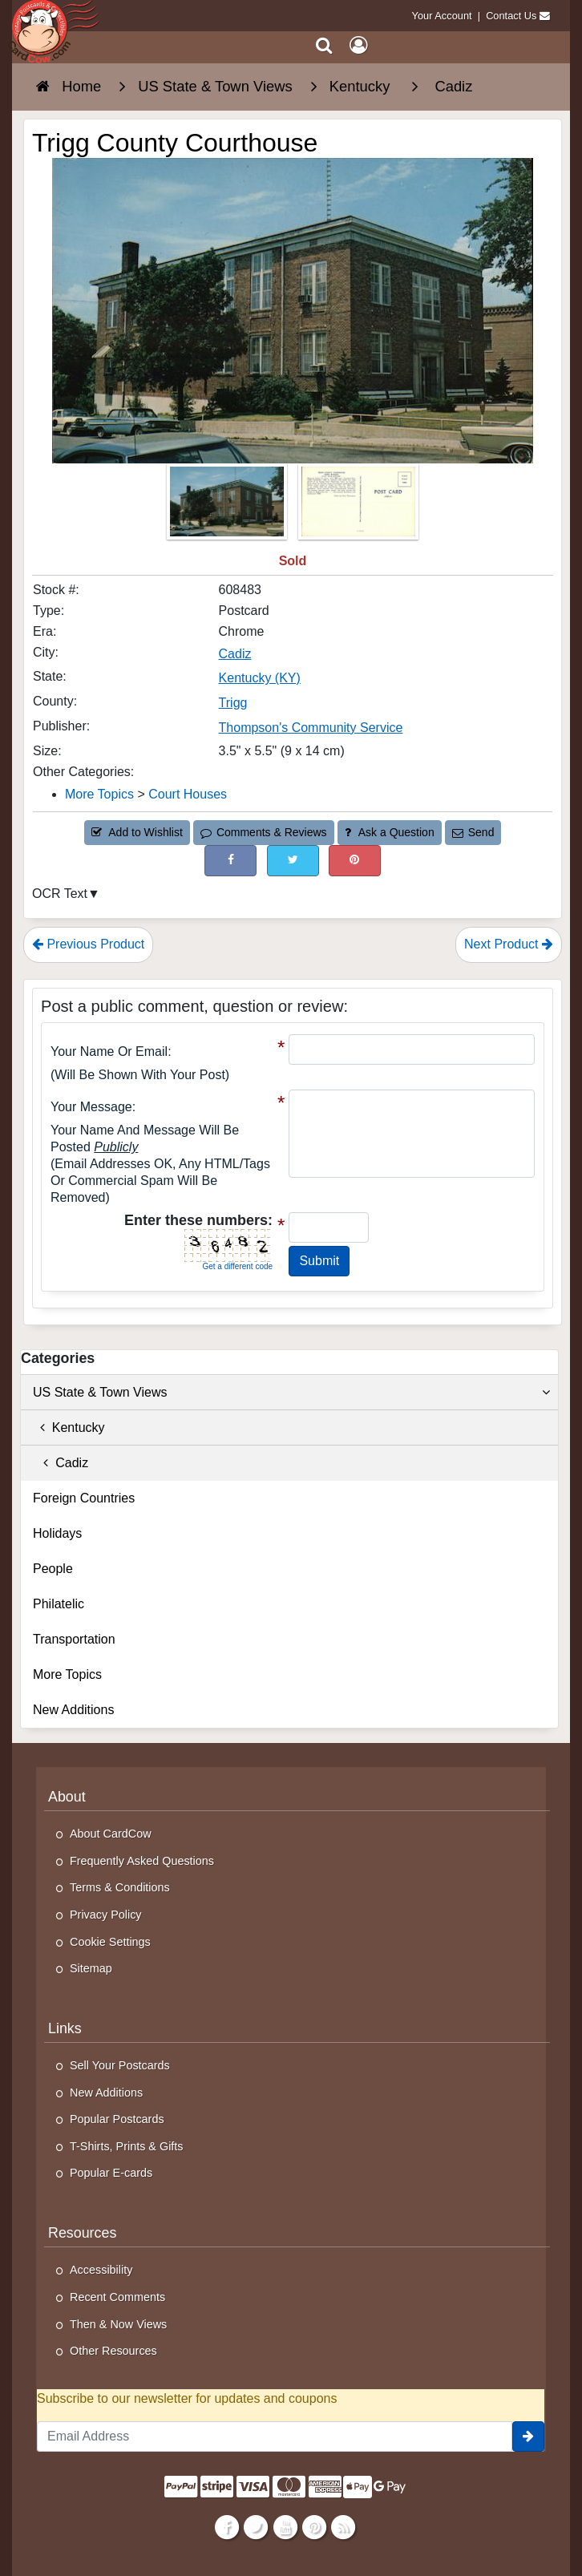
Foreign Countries (84, 1498)
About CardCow (111, 1833)
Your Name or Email (109, 1051)
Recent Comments (117, 2297)
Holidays (57, 1533)
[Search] (324, 45)
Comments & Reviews (263, 832)
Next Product (508, 944)
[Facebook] (227, 2526)
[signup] (528, 2436)
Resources (82, 2233)
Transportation (74, 1639)
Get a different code (237, 1266)
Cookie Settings (110, 1941)
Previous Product (88, 944)
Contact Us (511, 16)
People (53, 1568)
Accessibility (101, 2269)
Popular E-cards (111, 2172)
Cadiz (60, 1463)
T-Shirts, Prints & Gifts (127, 2146)
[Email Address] (274, 2436)
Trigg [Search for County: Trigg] (233, 703)
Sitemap (91, 1968)
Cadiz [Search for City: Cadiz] (235, 654)
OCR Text (59, 893)
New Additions (73, 1710)
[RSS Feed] (343, 2526)
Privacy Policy (106, 1914)
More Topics (67, 1674)
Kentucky (69, 1427)
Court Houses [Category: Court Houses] (187, 794)
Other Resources (113, 2350)
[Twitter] (256, 2526)
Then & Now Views (118, 2324)
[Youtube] (285, 2526)
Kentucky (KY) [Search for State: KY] (260, 678)
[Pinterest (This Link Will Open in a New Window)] (355, 860)
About (67, 1797)
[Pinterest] (314, 2526)
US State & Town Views (291, 1392)
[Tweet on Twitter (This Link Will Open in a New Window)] (293, 860)
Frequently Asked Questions (142, 1860)
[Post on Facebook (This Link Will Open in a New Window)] (230, 860)
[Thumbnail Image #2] (358, 506)
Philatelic (58, 1604)
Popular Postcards (117, 2119)
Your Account (442, 16)
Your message (91, 1107)
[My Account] (358, 45)
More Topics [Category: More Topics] (99, 794)
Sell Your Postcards (120, 2065)
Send (473, 832)
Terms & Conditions (120, 1887)
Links (65, 2028)
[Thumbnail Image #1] (228, 506)
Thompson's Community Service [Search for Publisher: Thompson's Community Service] (311, 727)
